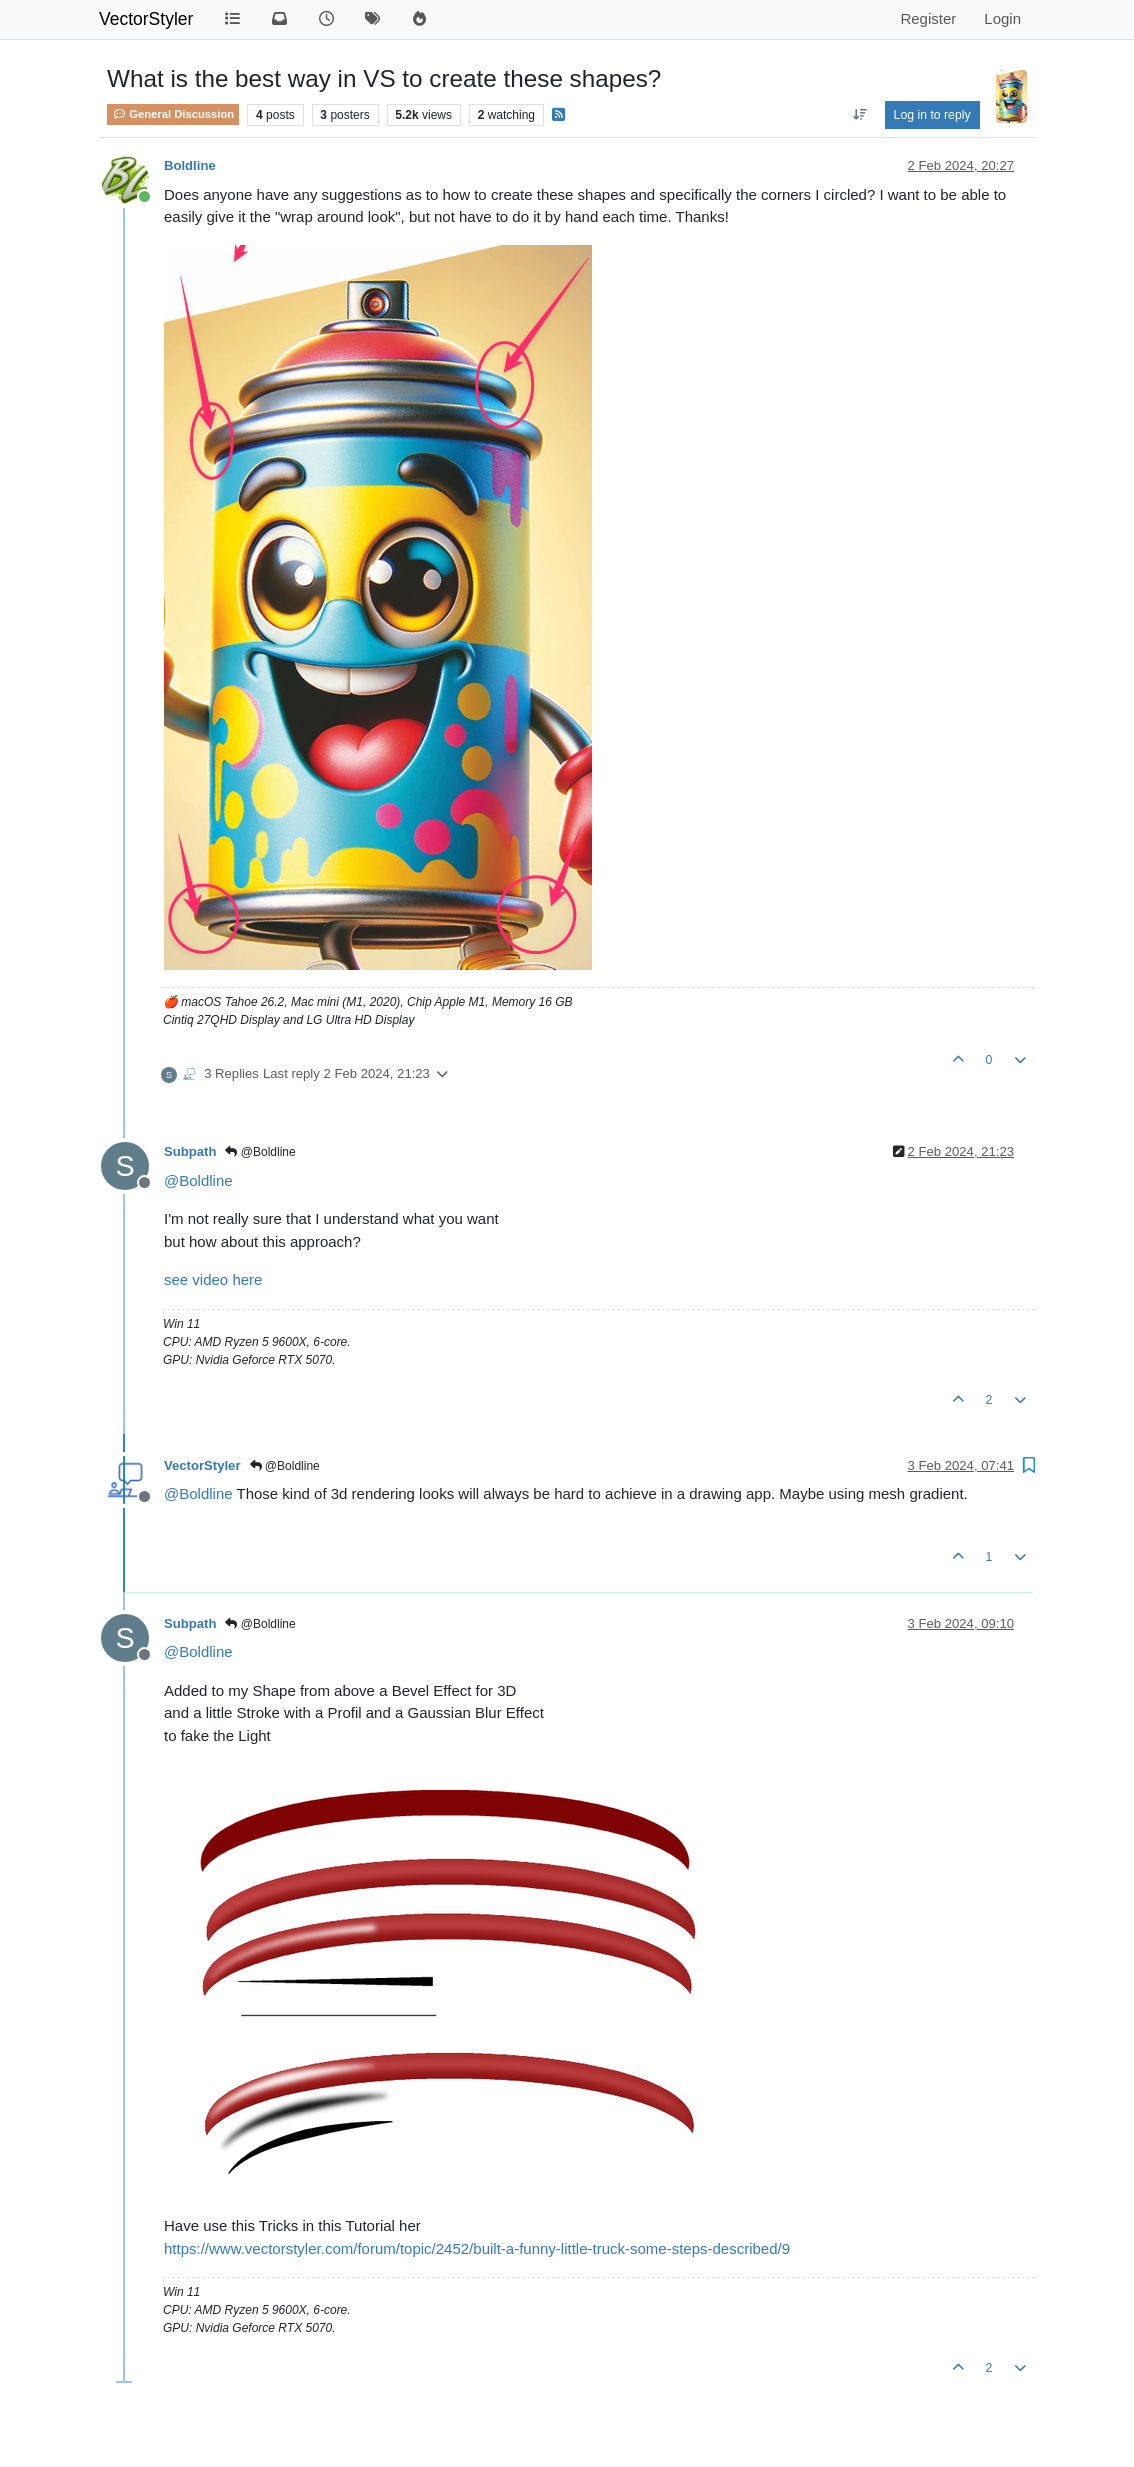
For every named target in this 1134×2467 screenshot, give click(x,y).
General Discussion (173, 114)
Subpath (190, 1151)
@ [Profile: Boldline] (198, 1180)
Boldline (190, 165)
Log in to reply (932, 115)
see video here (213, 1279)
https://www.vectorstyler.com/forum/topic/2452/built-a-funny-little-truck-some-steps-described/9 (477, 2248)
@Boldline (260, 1152)
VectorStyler (146, 19)
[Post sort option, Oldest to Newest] (859, 115)
